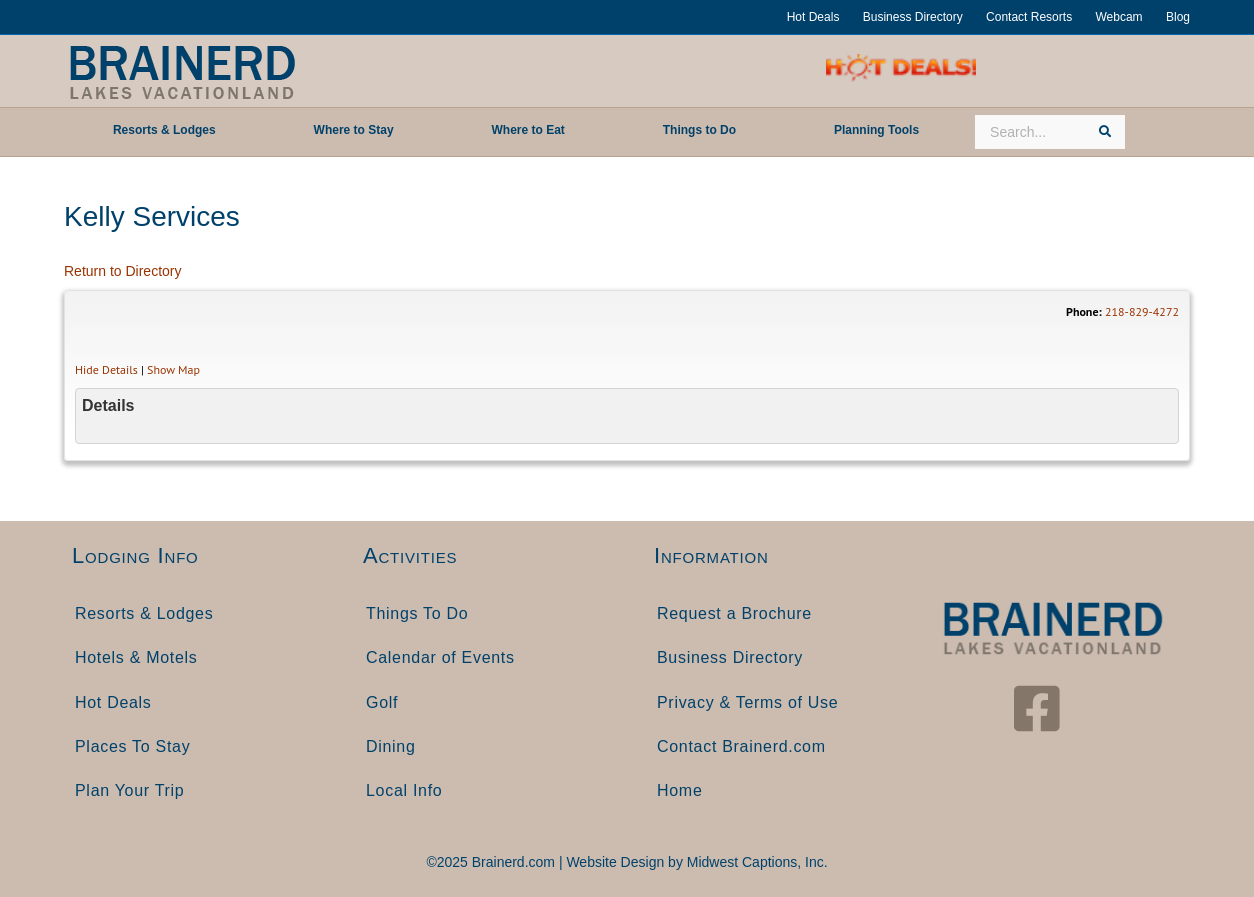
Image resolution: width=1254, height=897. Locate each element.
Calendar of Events (440, 657)
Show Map (173, 369)
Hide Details (106, 369)
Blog (1178, 17)
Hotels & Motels (136, 657)
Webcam (1118, 17)
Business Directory (913, 17)
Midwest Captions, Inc (755, 862)
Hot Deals (813, 17)
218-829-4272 (1142, 311)
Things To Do (417, 613)
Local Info (404, 790)
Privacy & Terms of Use (747, 702)
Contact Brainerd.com (741, 746)
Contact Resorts (1029, 17)
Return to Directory (122, 271)
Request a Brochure (734, 613)
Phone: (1084, 311)
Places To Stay (132, 746)
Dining (391, 746)
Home (679, 790)
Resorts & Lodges (144, 613)
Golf (382, 702)
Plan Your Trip (129, 790)
